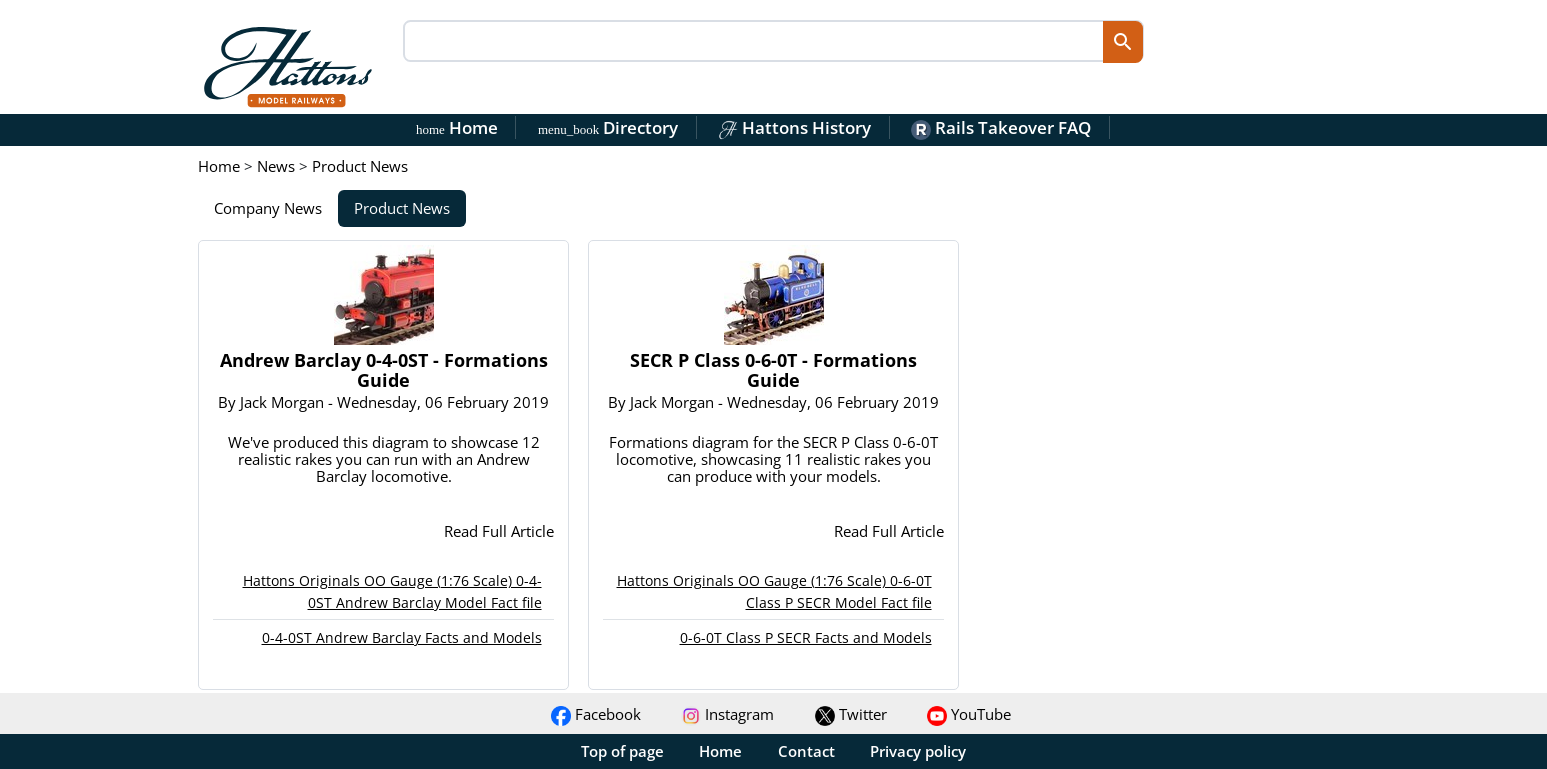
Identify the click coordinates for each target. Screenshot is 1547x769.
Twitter (851, 714)
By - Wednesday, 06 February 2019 (383, 402)
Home (457, 127)
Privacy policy (918, 751)
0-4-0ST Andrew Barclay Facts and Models (402, 637)
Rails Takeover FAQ (1001, 127)
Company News (268, 208)
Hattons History (794, 127)
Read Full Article (499, 531)
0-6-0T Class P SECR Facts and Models (806, 637)
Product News (402, 208)
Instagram (727, 714)
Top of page (622, 751)
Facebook (596, 714)
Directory (608, 127)
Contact (806, 751)
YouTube (969, 714)
